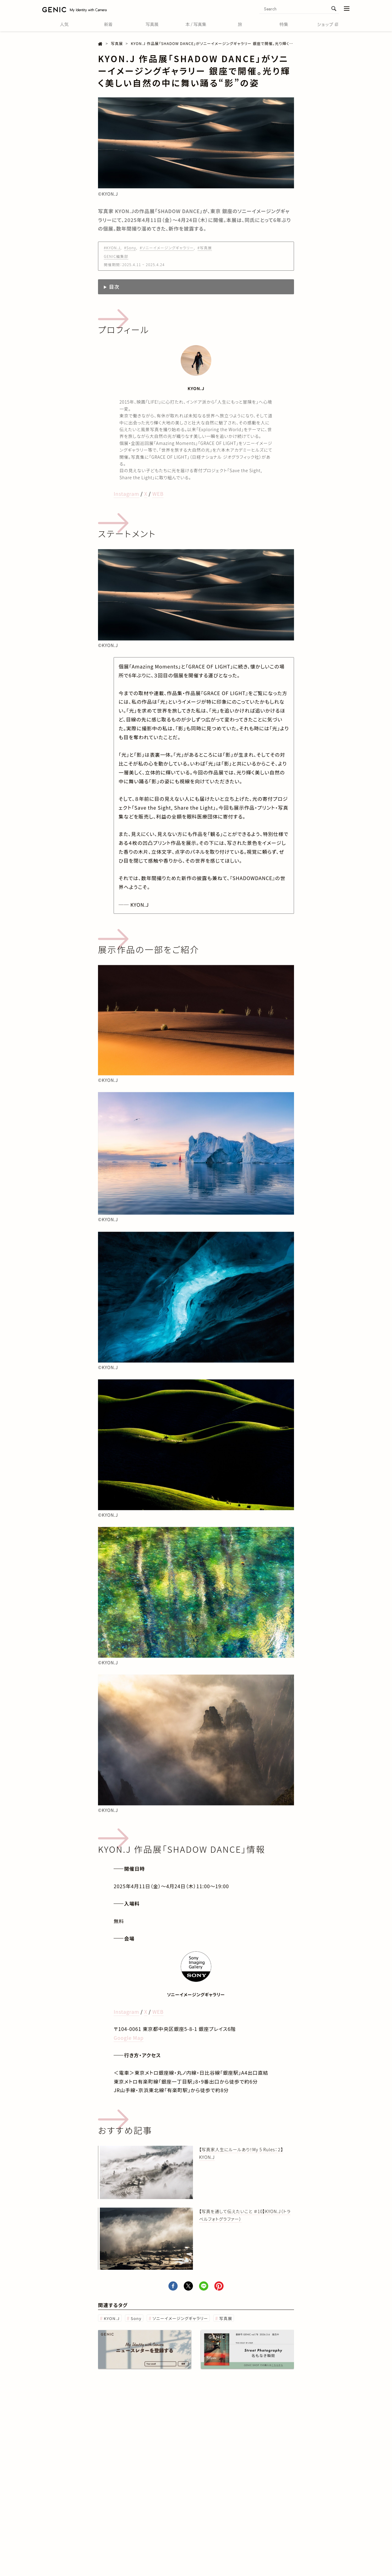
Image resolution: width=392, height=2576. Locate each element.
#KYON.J (112, 247)
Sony (136, 2318)
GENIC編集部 (116, 256)
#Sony (130, 247)
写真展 (225, 2318)
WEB (158, 493)
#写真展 (205, 247)
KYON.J (112, 2318)
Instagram (126, 493)
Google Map (129, 2037)
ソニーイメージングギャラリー (180, 2318)
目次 (114, 286)
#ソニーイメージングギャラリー (167, 247)
